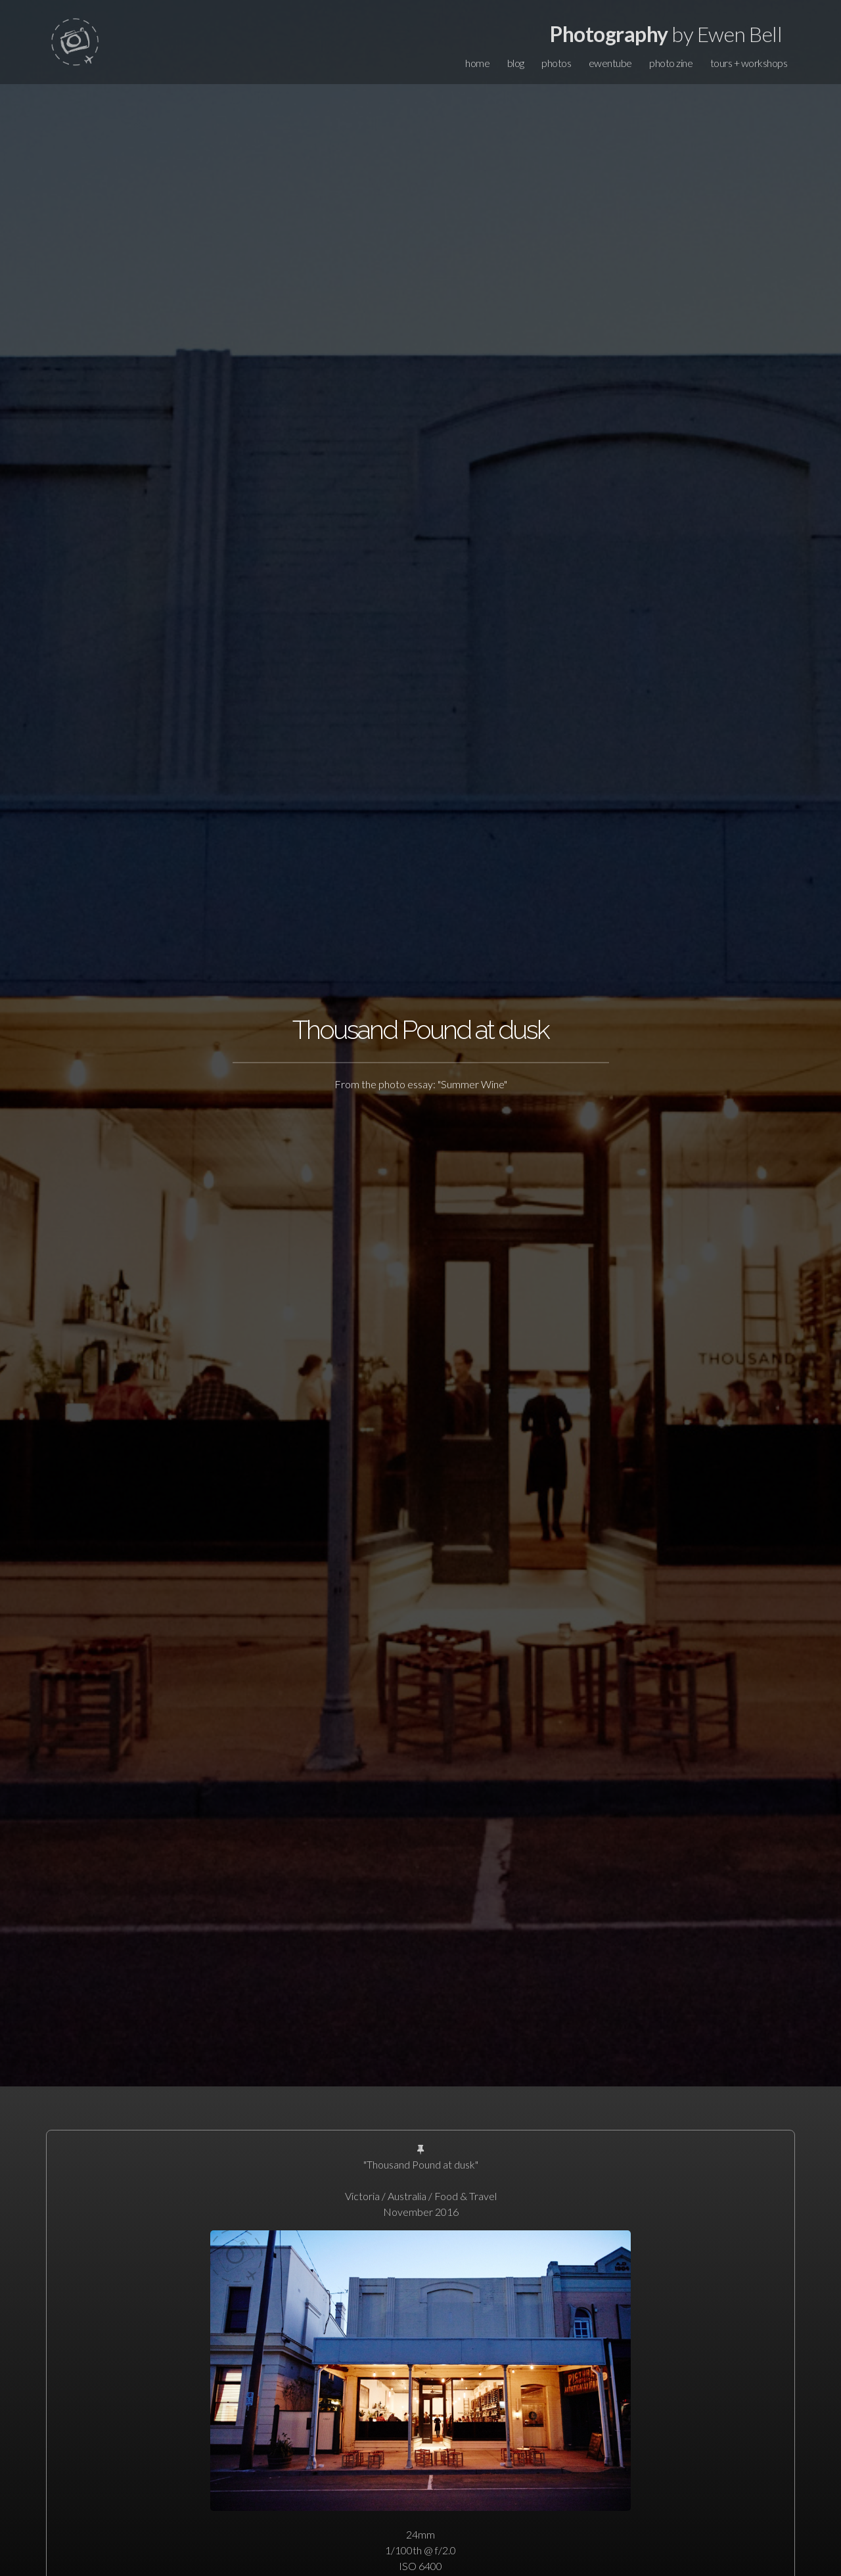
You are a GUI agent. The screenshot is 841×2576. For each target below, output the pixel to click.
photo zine (671, 63)
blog (515, 63)
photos (556, 63)
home (477, 63)
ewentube (610, 63)
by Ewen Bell (666, 34)
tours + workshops (749, 63)
